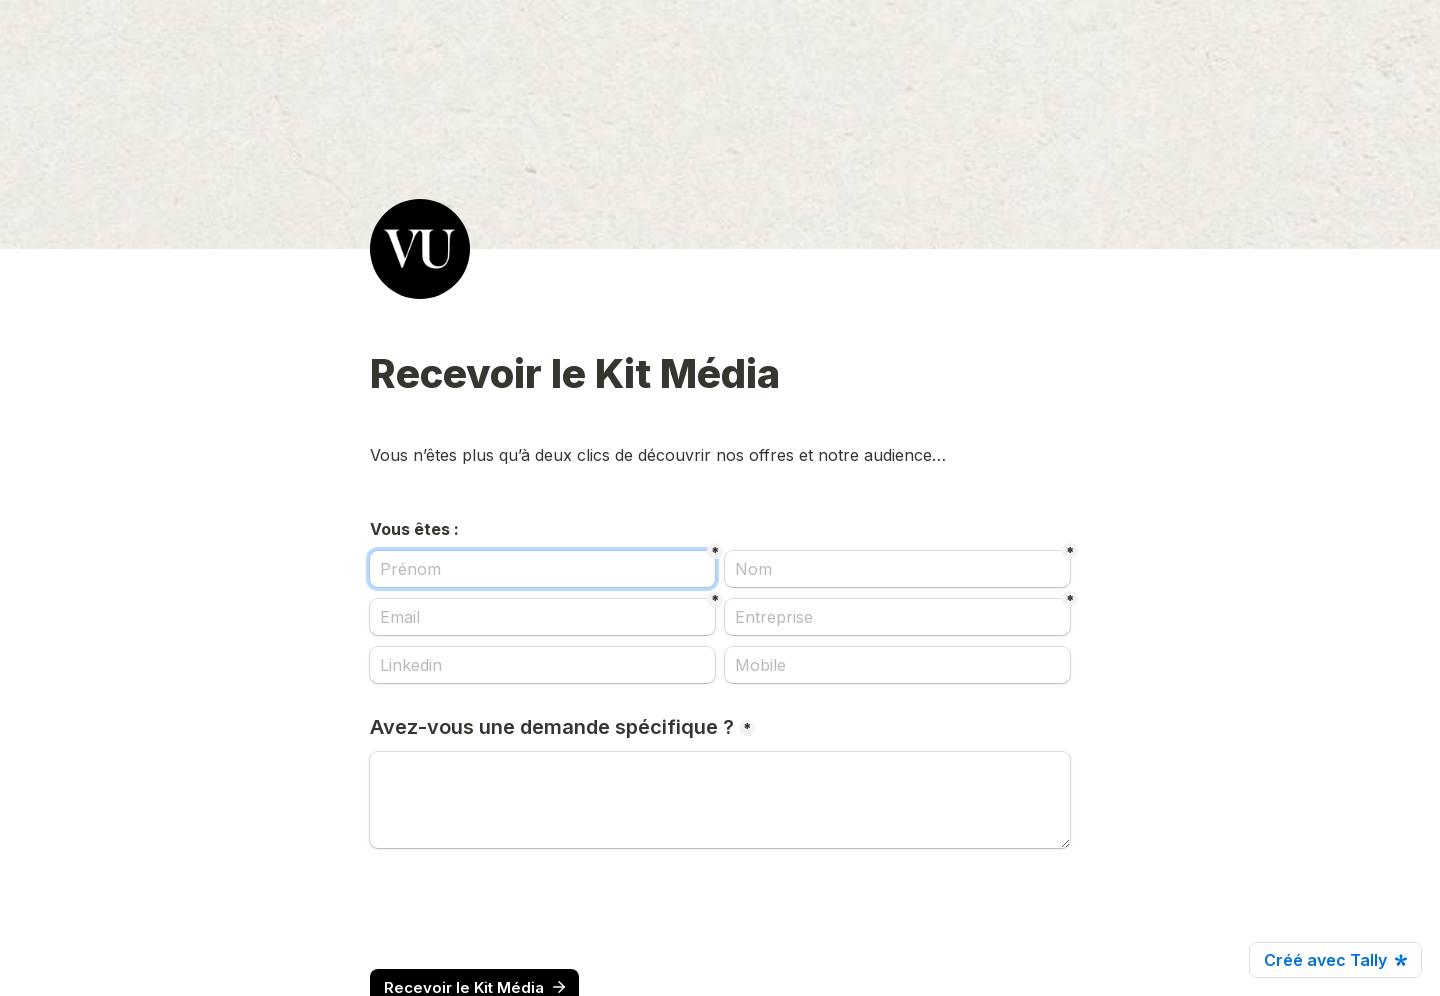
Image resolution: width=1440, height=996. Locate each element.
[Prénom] (542, 569)
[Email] (542, 617)
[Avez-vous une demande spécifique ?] (720, 800)
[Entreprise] (897, 617)
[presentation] (522, 909)
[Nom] (897, 569)
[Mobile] (897, 665)
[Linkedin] (542, 665)
